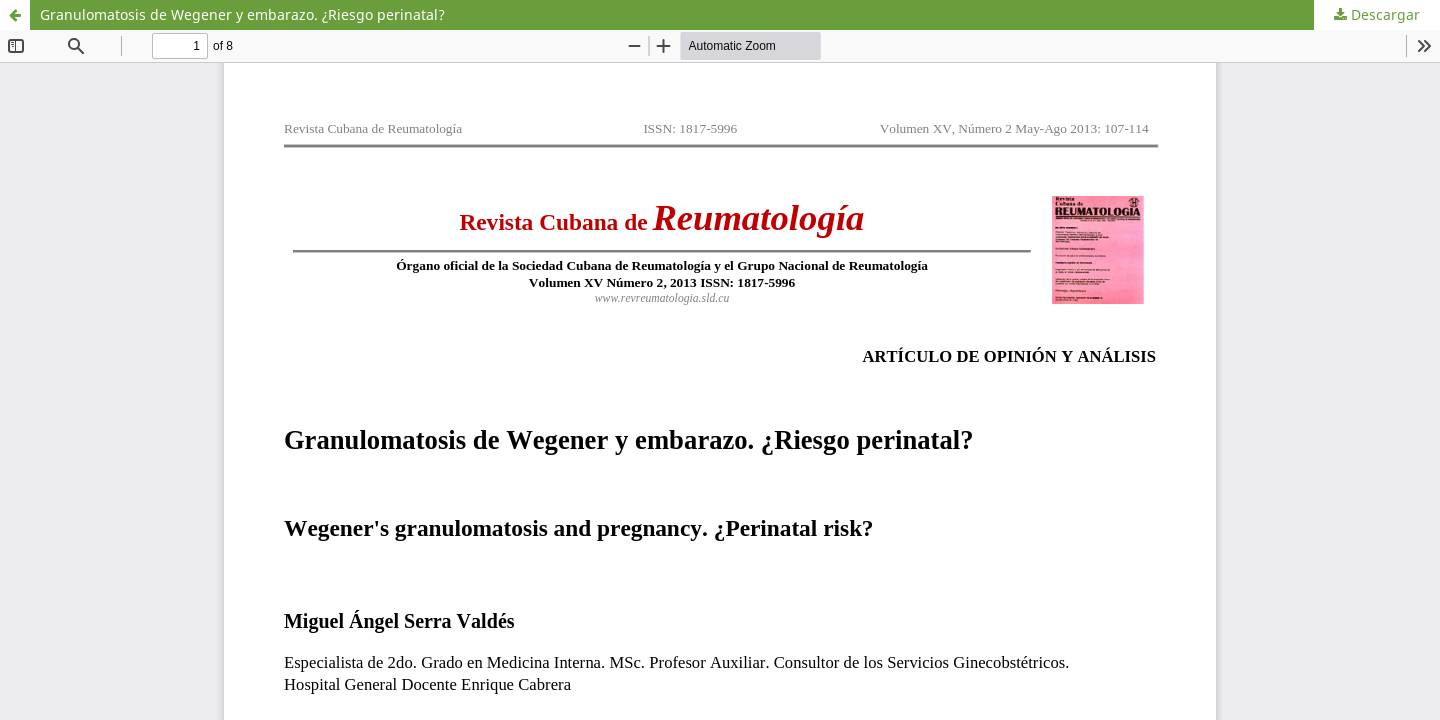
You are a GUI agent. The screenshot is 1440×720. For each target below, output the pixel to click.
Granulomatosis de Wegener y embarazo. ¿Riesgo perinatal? (242, 14)
